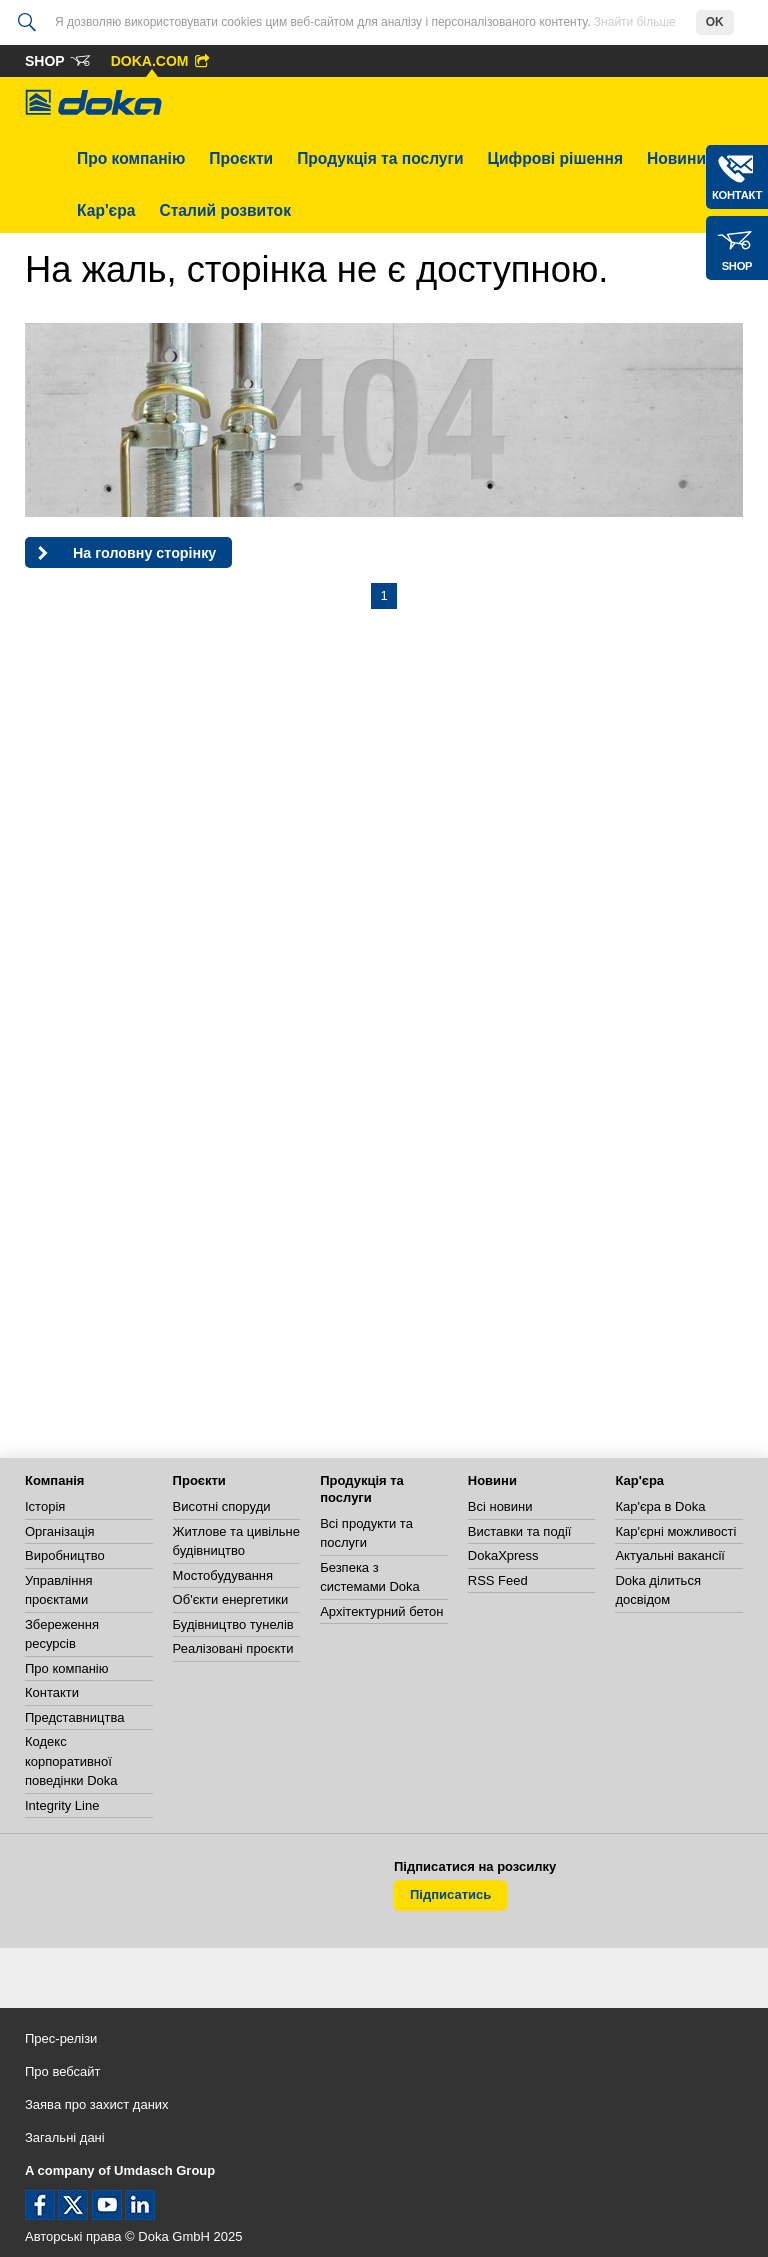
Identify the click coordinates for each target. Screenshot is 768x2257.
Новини (676, 158)
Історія (45, 1506)
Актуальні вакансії (670, 1555)
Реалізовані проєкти (233, 1648)
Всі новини (500, 1506)
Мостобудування (223, 1575)
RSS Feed (498, 1580)
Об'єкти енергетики (231, 1599)
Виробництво (65, 1555)
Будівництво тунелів (233, 1624)
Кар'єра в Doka (660, 1506)
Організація (60, 1531)
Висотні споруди (222, 1506)
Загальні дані (65, 2137)
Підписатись (450, 1894)
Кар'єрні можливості (675, 1531)
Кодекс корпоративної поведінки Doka (71, 1761)
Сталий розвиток (225, 210)
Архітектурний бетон (381, 1611)
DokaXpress (503, 1555)
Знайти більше (635, 22)
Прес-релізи (61, 2038)
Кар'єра (106, 210)
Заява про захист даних (97, 2104)
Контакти (52, 1692)
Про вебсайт (63, 2071)
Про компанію (131, 158)
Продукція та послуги (380, 158)
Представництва (74, 1717)
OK (715, 22)
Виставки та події (520, 1531)
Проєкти (241, 158)
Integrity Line (62, 1805)
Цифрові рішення (555, 158)
